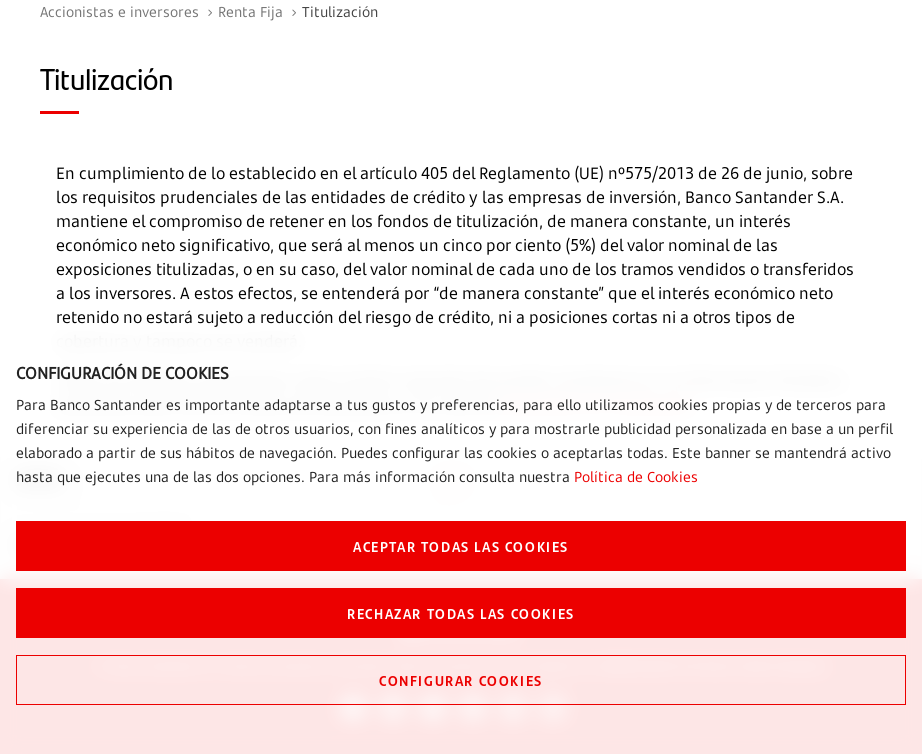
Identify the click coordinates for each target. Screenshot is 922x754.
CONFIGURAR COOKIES (461, 680)
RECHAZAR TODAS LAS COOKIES (461, 613)
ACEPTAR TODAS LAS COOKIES (461, 546)
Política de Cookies (636, 476)
